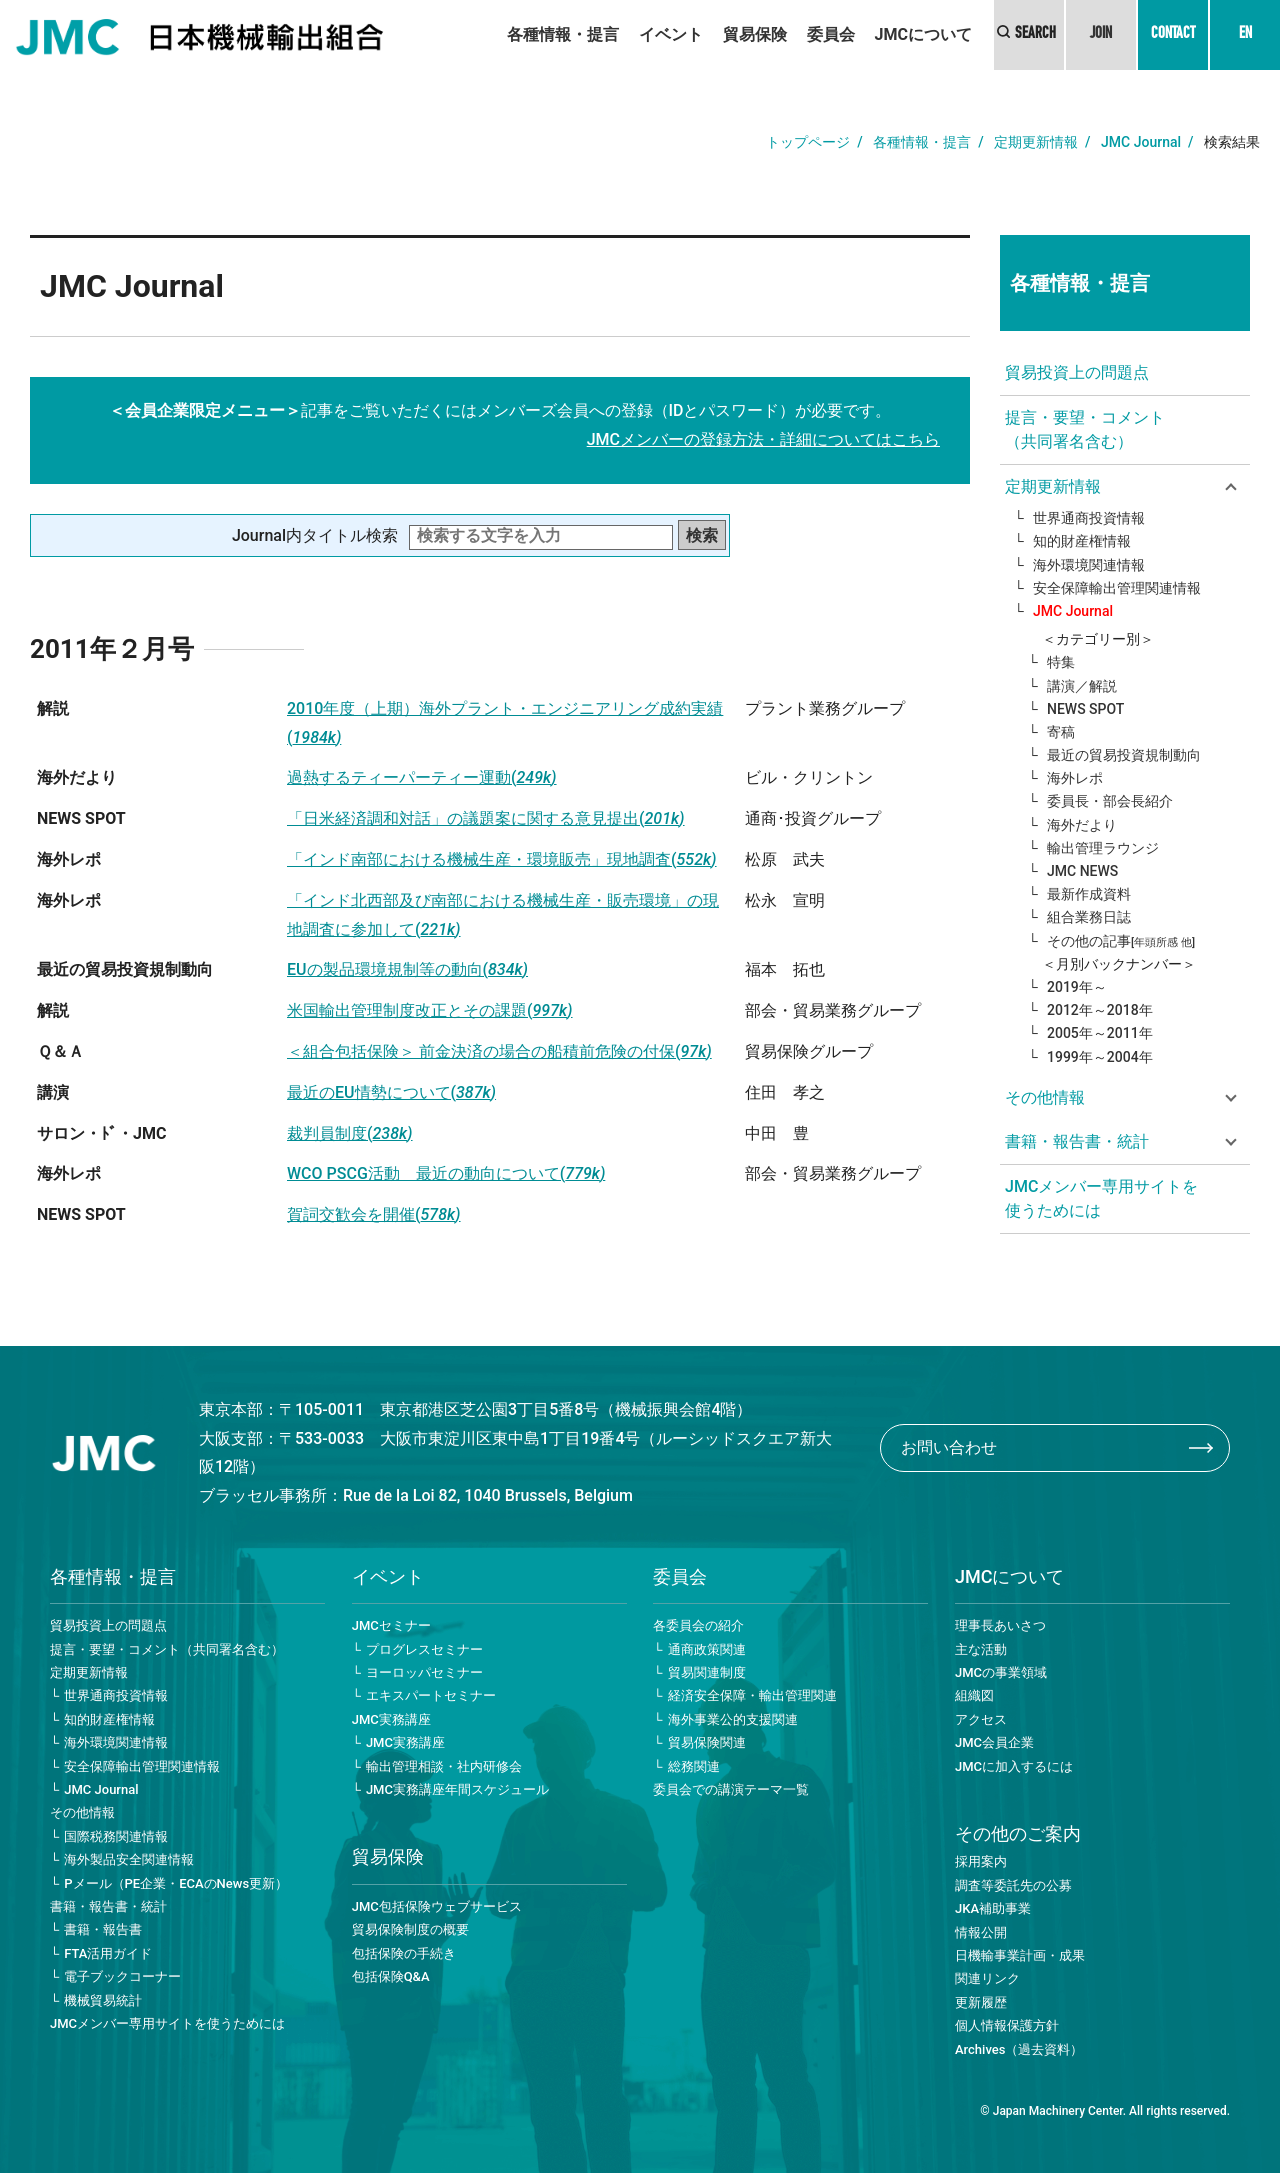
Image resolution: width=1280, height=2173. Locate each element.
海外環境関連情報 (1089, 565)
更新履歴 (981, 2002)
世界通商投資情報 (1089, 518)
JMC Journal (1141, 142)
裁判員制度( (350, 1133)
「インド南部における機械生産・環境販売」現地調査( (502, 859)
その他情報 (82, 1812)
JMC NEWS (1082, 871)
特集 (1061, 662)
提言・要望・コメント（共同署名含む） (1085, 429)
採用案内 (981, 1861)
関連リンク (987, 1978)
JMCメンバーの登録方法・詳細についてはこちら (763, 439)
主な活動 (981, 1649)
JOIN (1101, 35)
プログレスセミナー (424, 1649)
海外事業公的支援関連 (733, 1719)
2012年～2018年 (1100, 1010)
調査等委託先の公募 (1013, 1885)
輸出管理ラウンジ (1103, 848)
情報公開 (981, 1932)
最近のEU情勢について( (391, 1092)
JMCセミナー (391, 1625)
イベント (671, 34)
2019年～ (1077, 987)
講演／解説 (1082, 686)
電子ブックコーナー (122, 1976)
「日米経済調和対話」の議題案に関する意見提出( (486, 818)
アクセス (981, 1719)
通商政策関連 (707, 1649)
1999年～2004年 (1100, 1057)
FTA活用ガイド (108, 1953)
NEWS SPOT (1085, 709)
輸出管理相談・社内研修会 (444, 1766)
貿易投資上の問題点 (1077, 372)
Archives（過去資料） (1019, 2049)
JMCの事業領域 (1001, 1672)
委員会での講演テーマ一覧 (731, 1789)
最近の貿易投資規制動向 (1124, 755)
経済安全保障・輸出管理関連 (752, 1695)
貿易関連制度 (707, 1672)
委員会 (831, 34)
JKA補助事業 (993, 1908)
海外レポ (1075, 778)
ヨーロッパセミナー (424, 1672)
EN (1245, 35)
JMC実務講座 (391, 1719)
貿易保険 (755, 34)
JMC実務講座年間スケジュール (457, 1789)
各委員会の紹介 (698, 1625)
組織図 (974, 1695)
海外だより (1082, 825)
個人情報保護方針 (1007, 2025)
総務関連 (694, 1766)
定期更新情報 (1036, 142)
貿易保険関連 (707, 1742)
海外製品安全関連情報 (129, 1859)
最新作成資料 (1089, 894)
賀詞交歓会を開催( (374, 1214)
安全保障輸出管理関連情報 (1117, 588)
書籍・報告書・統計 (108, 1906)
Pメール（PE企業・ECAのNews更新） (176, 1883)
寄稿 (1061, 732)
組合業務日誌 (1089, 917)
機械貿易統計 (103, 2000)
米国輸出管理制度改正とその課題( (430, 1010)
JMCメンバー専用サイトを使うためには (1101, 1198)
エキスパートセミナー (431, 1695)
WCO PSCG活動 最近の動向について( (446, 1173)
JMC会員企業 (994, 1742)
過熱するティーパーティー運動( (422, 777)
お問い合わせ (949, 1447)
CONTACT (1173, 35)
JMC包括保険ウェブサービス (437, 1906)
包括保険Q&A (391, 1976)
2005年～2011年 (1100, 1033)
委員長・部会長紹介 (1110, 801)
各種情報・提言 (563, 34)
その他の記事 (1121, 941)
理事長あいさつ (1000, 1625)
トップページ (808, 142)
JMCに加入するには (1014, 1766)
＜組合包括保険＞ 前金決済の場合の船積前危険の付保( (499, 1051)
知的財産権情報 (1082, 541)
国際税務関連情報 (116, 1836)
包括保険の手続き (404, 1953)
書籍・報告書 (103, 1929)
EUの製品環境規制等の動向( (407, 969)
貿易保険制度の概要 (410, 1929)
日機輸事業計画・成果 (1020, 1955)
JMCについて (923, 34)
